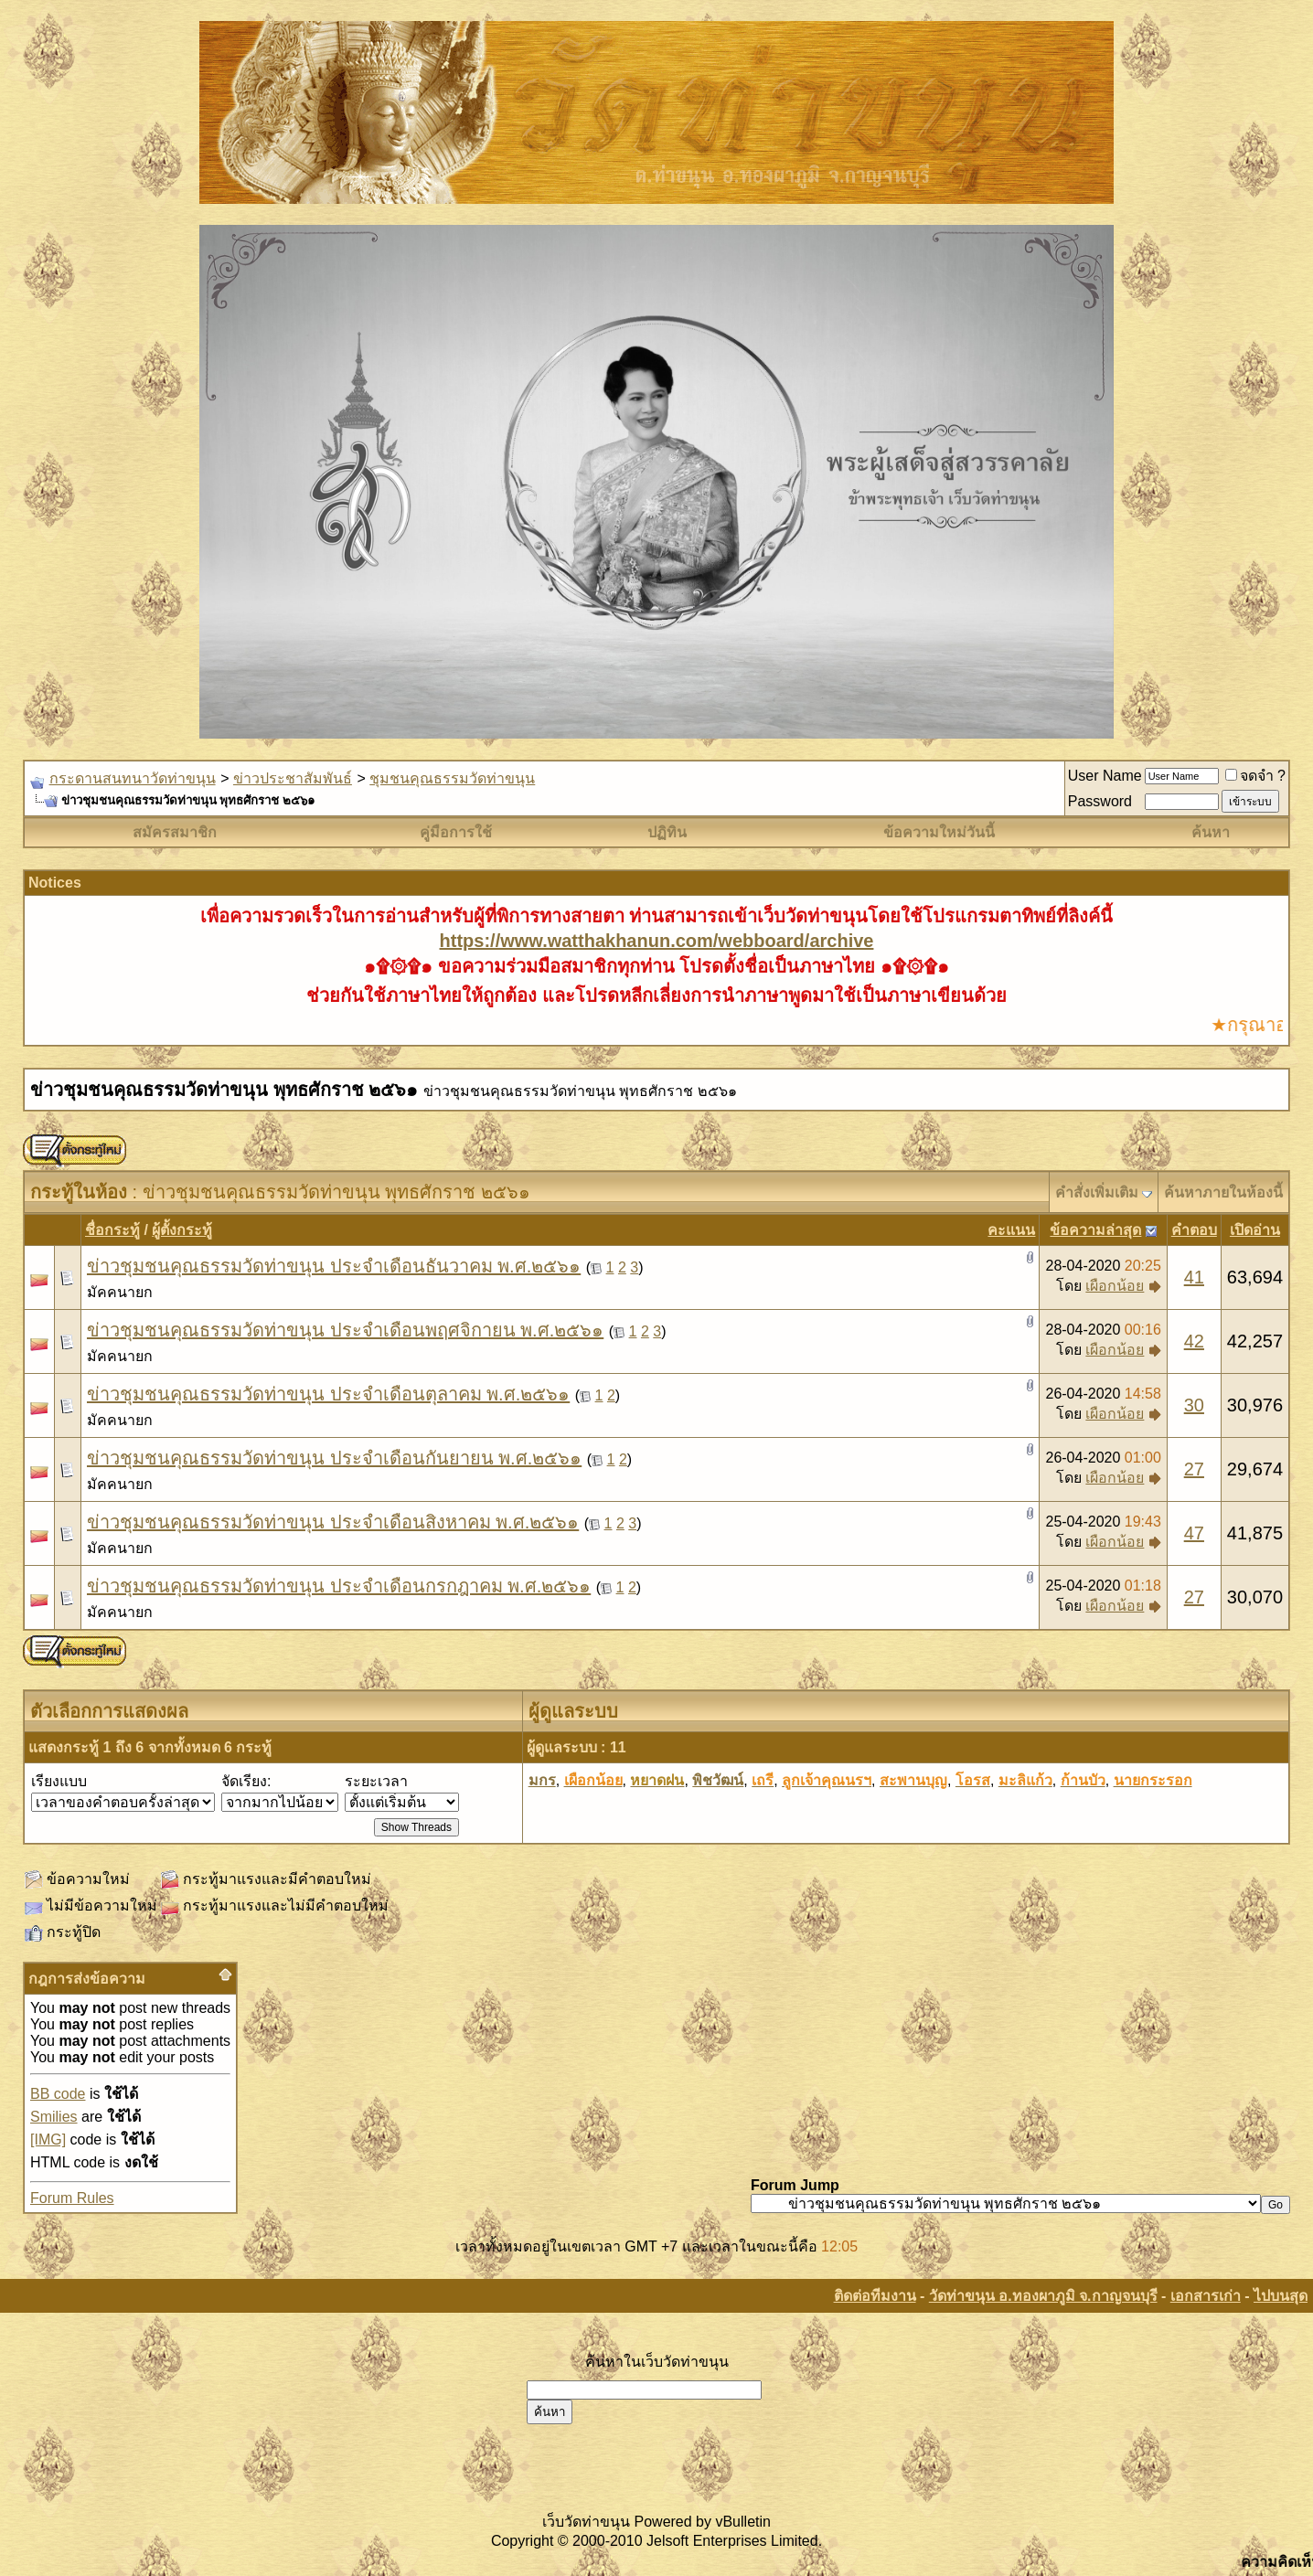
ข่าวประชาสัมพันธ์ (292, 778)
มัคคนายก (120, 1292)
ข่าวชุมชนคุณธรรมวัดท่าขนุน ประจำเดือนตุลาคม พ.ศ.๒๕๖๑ (328, 1394)
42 (1194, 1341)
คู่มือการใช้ (456, 832)
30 (1194, 1405)
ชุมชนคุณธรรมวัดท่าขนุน (452, 778)
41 (1194, 1277)
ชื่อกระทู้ (112, 1230)
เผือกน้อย (1114, 1285)
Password (1100, 801)
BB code (57, 2094)
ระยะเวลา (376, 1781)
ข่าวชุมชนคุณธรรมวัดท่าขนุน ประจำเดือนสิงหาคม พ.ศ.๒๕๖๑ (333, 1522)
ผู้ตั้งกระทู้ (182, 1230)
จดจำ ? (1255, 775)
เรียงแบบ (59, 1781)
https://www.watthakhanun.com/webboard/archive (657, 941)
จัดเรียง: (246, 1781)
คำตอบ (1194, 1230)
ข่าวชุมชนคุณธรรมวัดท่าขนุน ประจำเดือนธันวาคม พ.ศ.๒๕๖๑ (334, 1266)
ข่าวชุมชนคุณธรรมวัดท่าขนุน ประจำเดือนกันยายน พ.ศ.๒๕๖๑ (334, 1458)
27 (1194, 1469)
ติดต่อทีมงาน (875, 2296)
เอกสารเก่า (1205, 2296)
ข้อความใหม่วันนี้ (939, 832)
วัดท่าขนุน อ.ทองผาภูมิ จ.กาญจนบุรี (1043, 2296)
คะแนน (1011, 1230)
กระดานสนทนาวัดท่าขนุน (132, 778)
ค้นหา (1210, 832)
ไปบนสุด (1281, 2296)
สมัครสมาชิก (175, 832)
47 (1194, 1533)
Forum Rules (72, 2198)
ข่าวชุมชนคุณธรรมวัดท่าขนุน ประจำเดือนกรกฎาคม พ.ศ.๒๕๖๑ (339, 1586)
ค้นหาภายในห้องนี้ (1223, 1192)
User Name (1105, 775)
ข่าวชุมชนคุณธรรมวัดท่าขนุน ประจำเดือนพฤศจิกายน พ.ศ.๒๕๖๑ (345, 1330)
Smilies (54, 2116)
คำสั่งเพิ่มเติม (1096, 1192)
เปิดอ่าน (1255, 1230)
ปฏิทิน (667, 832)
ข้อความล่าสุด (1095, 1230)
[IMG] (48, 2139)
